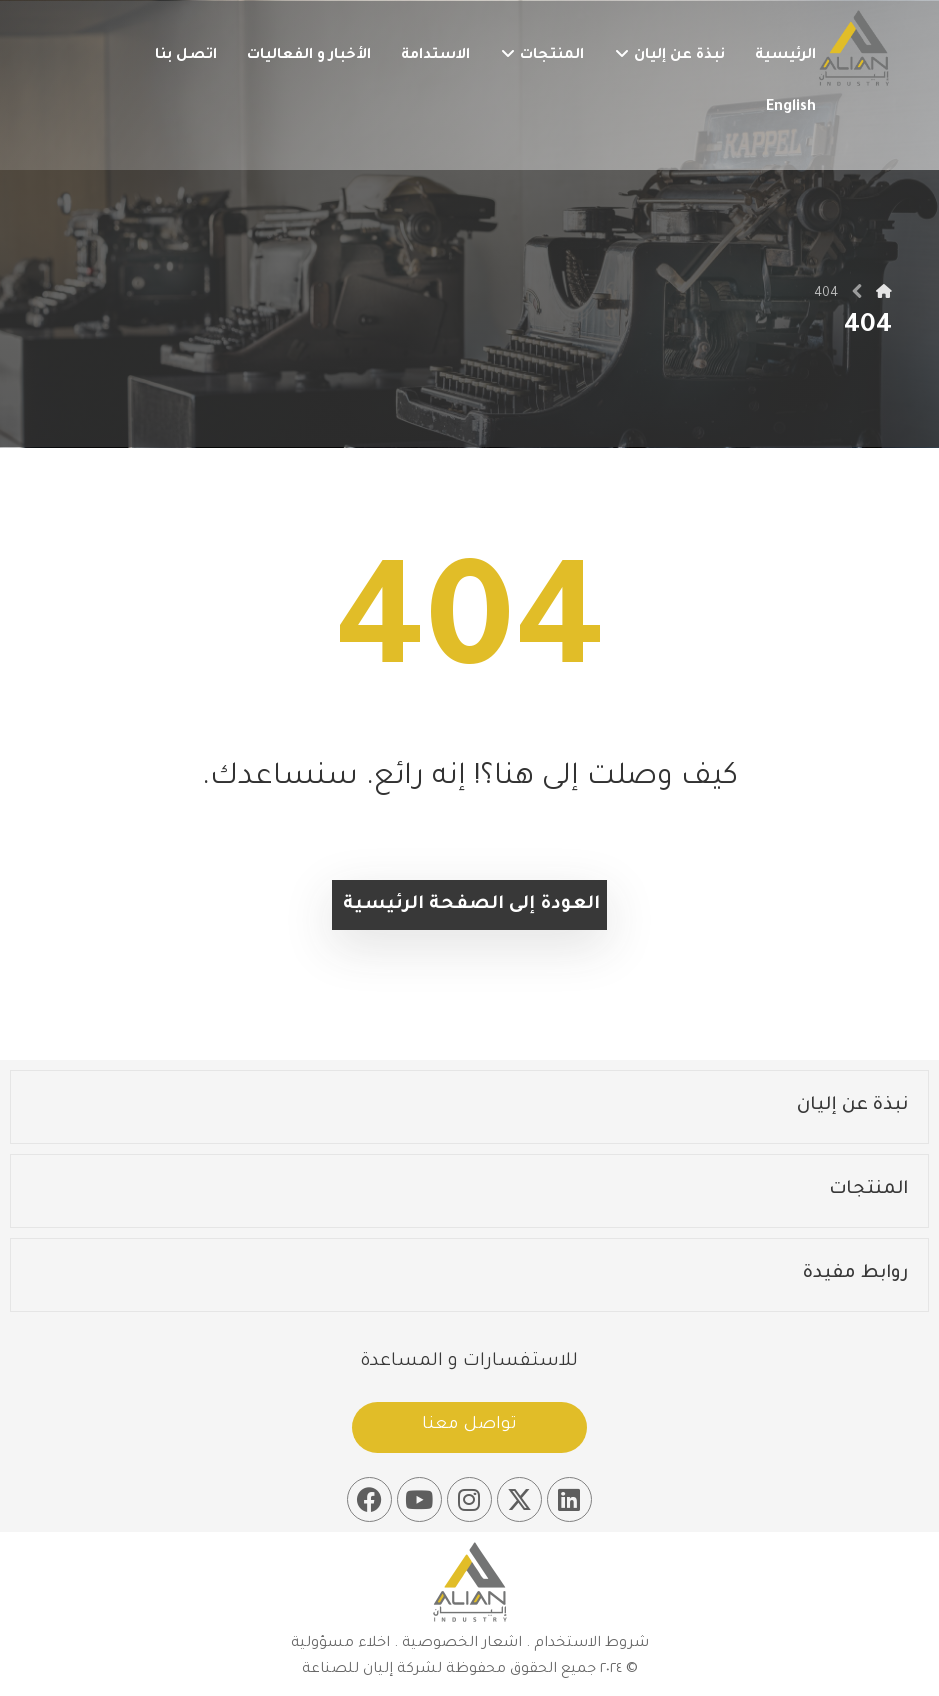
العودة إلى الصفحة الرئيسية (471, 905)
